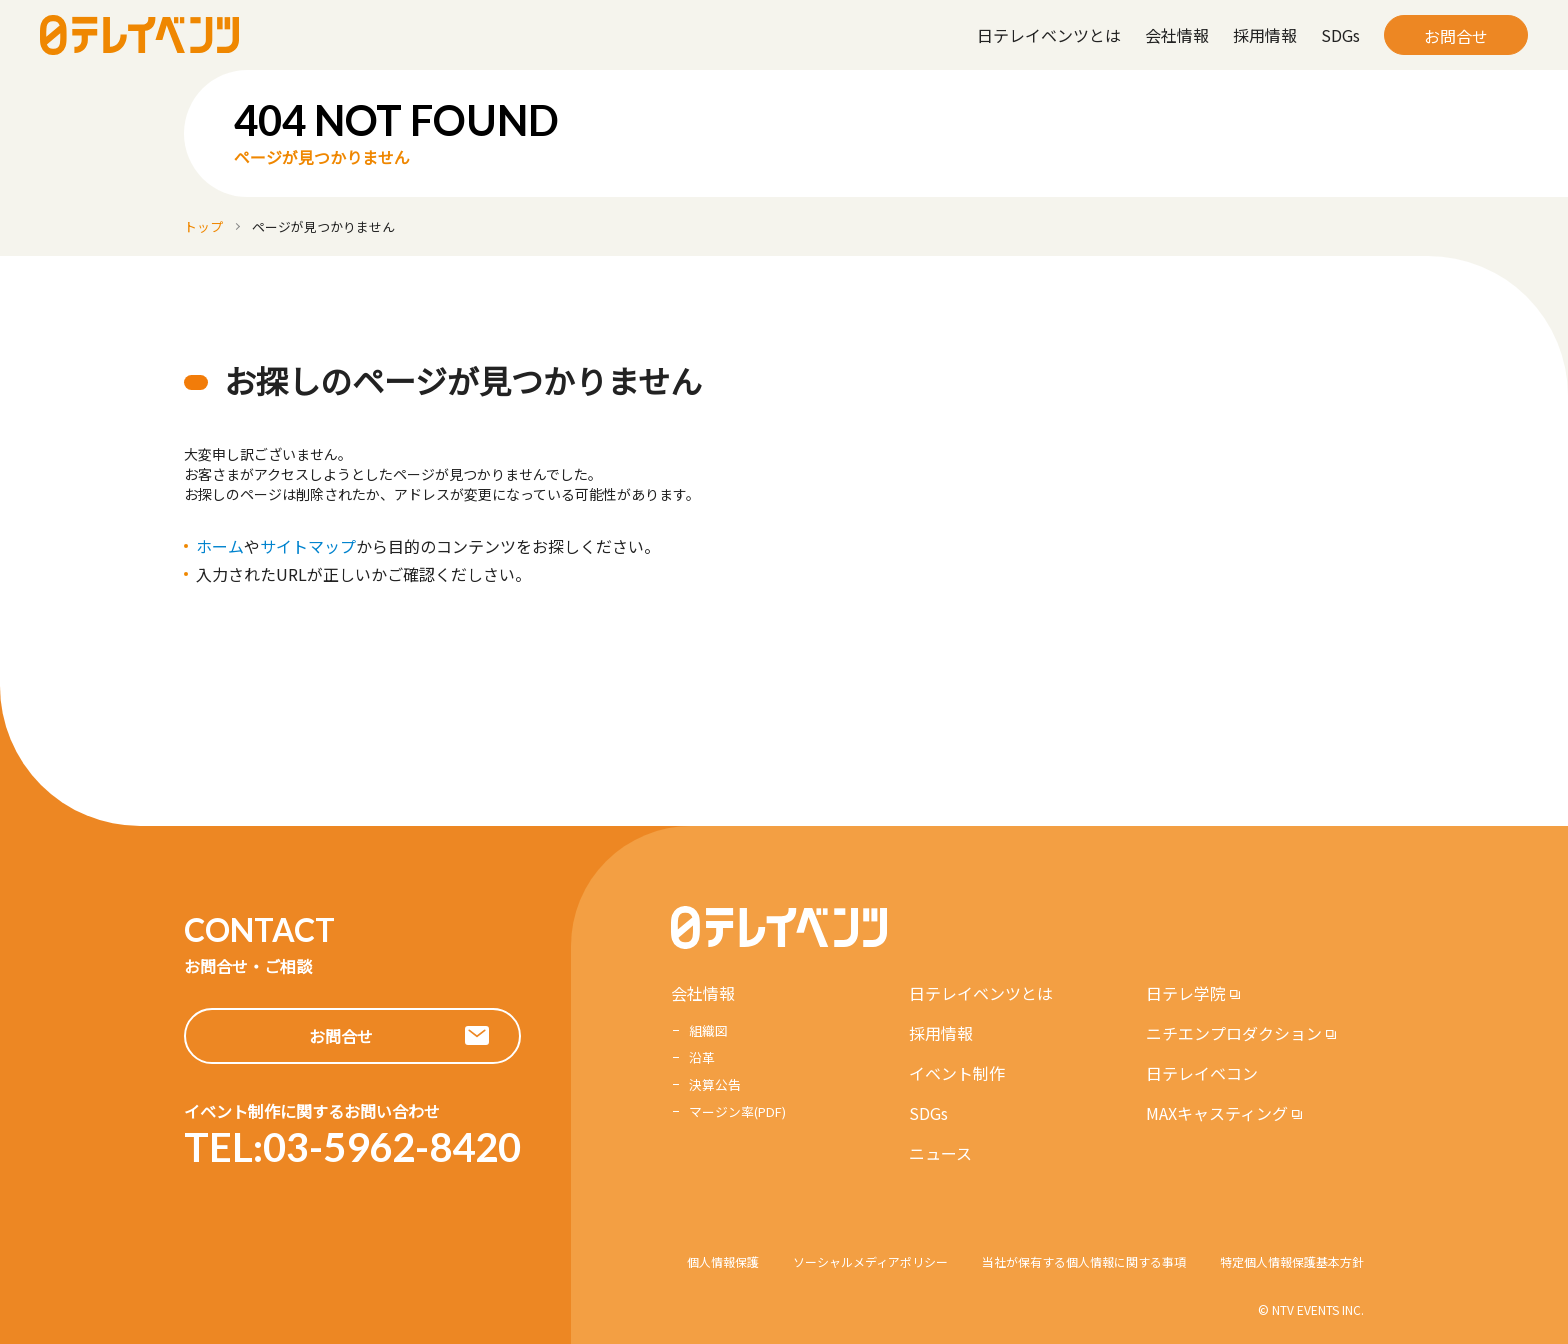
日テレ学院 (1186, 993)
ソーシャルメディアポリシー (870, 1261)
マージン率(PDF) (737, 1111)
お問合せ (1456, 36)
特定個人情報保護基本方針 (1292, 1261)
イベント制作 (957, 1073)
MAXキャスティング (1217, 1113)
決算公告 (715, 1084)
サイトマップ (308, 546)
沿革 (702, 1057)
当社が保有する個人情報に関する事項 (1084, 1261)
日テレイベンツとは (1049, 35)
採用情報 (1265, 35)
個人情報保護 (723, 1261)
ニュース (940, 1153)
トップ (203, 226)
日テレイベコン (1202, 1073)
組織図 (708, 1030)
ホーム (220, 546)
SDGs (1340, 35)
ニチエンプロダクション (1234, 1033)
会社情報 (1177, 35)
